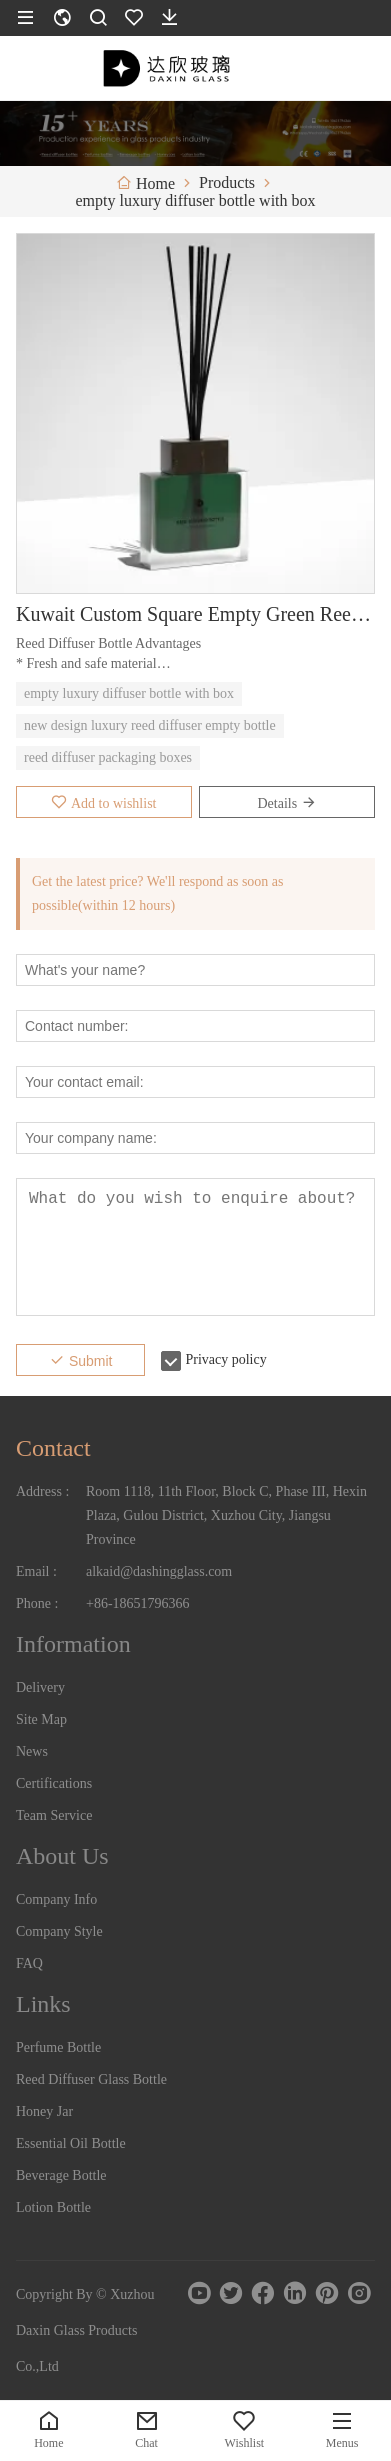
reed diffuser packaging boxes (108, 757)
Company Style (59, 1931)
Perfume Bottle (58, 2047)
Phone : (37, 1603)
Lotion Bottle (53, 2207)
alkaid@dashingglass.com (159, 1571)
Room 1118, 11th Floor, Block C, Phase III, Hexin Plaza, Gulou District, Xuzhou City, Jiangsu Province (226, 1515)
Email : (36, 1571)
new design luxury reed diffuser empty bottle (150, 725)
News (32, 1751)
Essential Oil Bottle (71, 2143)
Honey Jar (44, 2111)
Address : (42, 1491)
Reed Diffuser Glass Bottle (91, 2079)
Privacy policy (225, 1359)
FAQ (29, 1963)
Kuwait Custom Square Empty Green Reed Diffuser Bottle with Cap (195, 614)
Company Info (56, 1899)
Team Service (54, 1815)
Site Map (41, 1719)
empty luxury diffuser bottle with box (129, 693)
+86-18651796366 (138, 1603)
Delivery (40, 1687)
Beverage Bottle (61, 2175)
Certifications (54, 1783)
